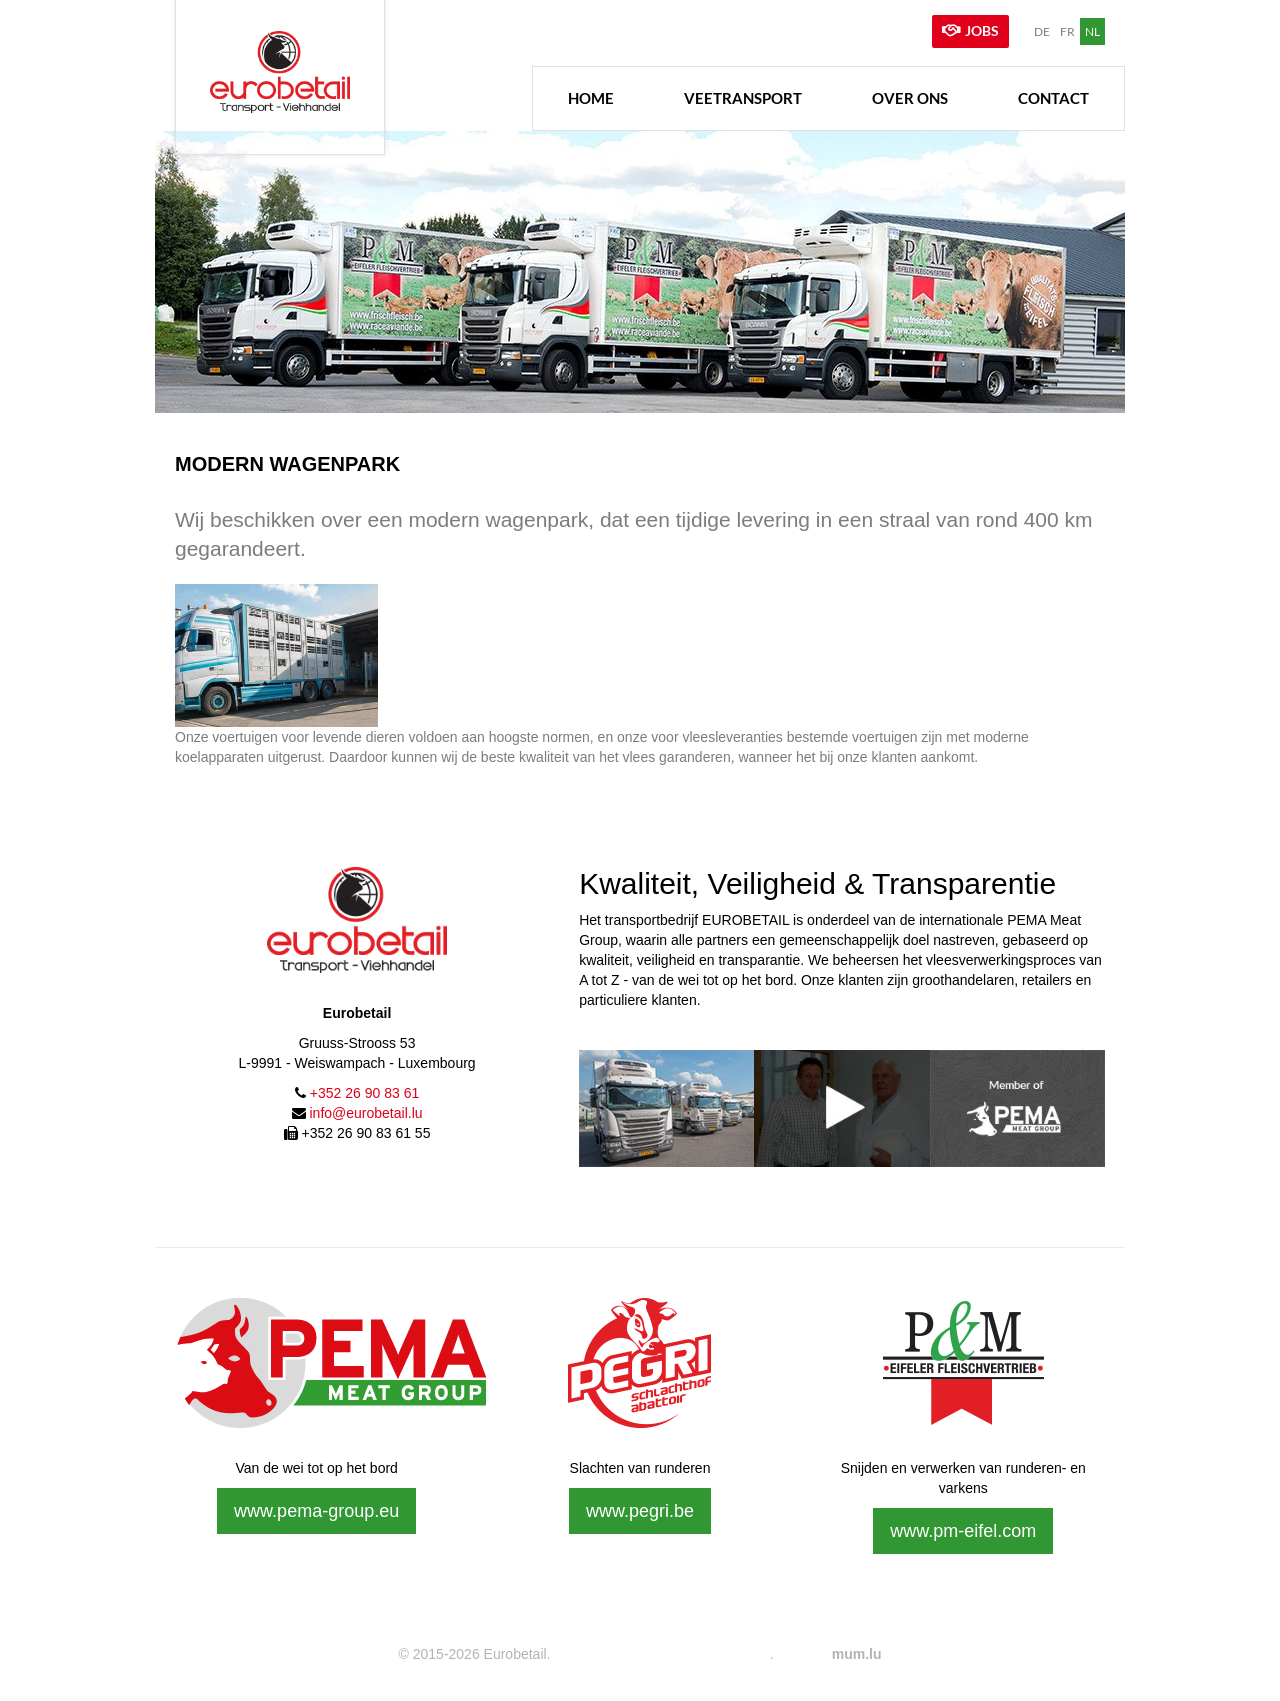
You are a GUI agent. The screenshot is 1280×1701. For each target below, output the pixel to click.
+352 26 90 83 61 (364, 1091)
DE (1042, 31)
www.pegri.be (640, 1508)
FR (1067, 31)
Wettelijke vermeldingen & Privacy (659, 1651)
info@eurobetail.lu (365, 1111)
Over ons (910, 95)
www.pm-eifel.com (963, 1528)
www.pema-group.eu (316, 1508)
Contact (1053, 95)
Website (802, 1651)
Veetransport (743, 95)
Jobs (982, 30)
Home (591, 95)
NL (1092, 31)
